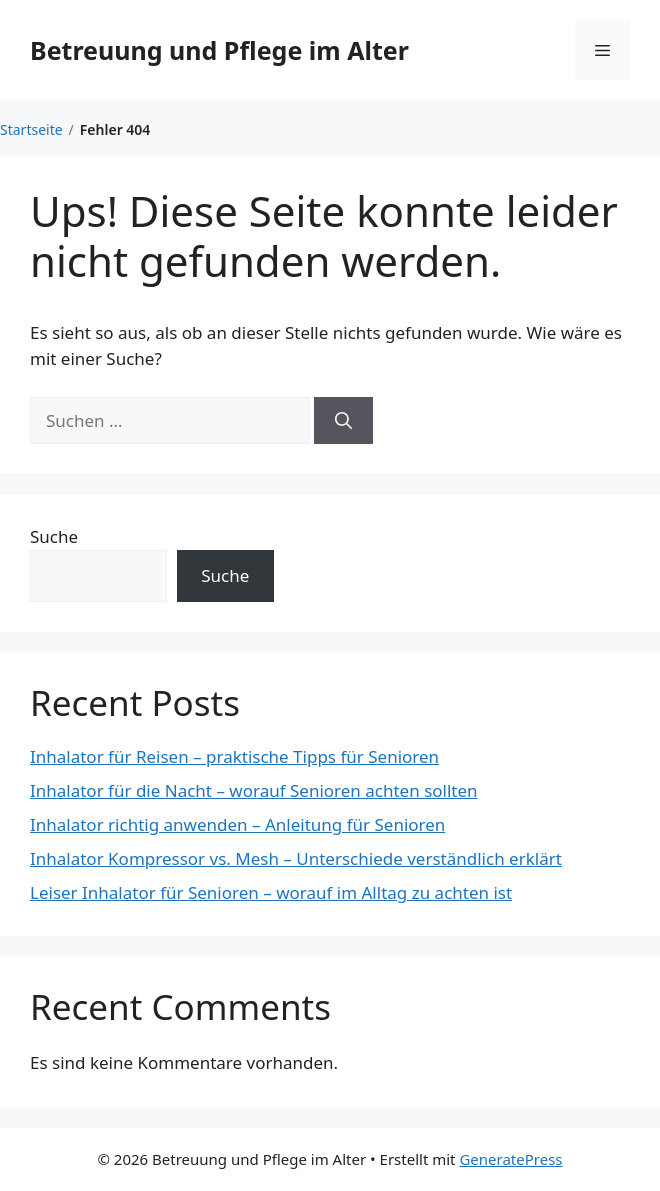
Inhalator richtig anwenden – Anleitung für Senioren (237, 824)
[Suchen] (343, 421)
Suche (54, 536)
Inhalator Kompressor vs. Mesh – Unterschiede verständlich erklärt (296, 858)
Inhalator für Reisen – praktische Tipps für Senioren (234, 756)
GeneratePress (510, 1159)
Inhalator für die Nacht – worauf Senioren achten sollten (254, 790)
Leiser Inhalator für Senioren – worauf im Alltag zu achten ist (271, 892)
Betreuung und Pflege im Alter (219, 50)
